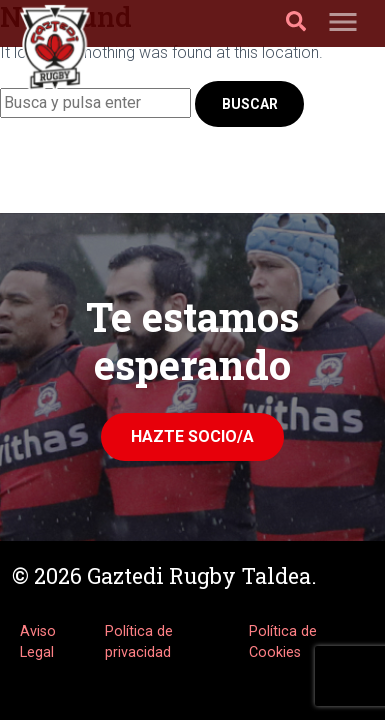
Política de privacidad (139, 642)
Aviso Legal (38, 642)
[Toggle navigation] (343, 23)
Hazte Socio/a (192, 436)
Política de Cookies (283, 642)
